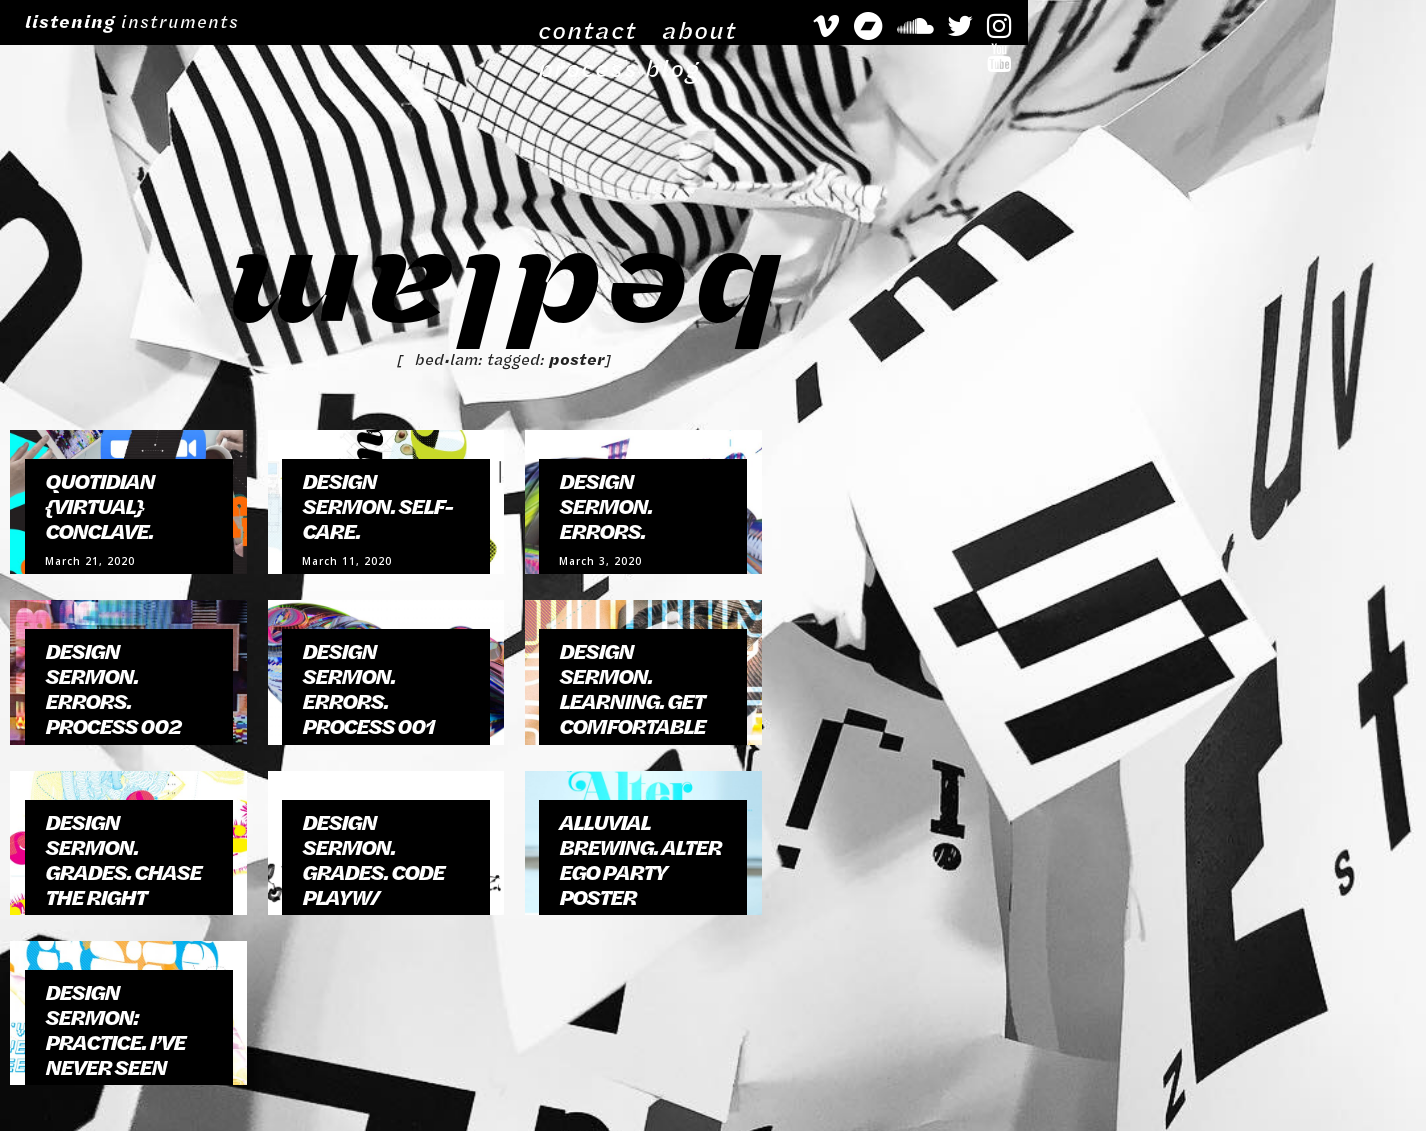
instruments (129, 21)
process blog (965, 21)
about (860, 21)
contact (778, 21)
